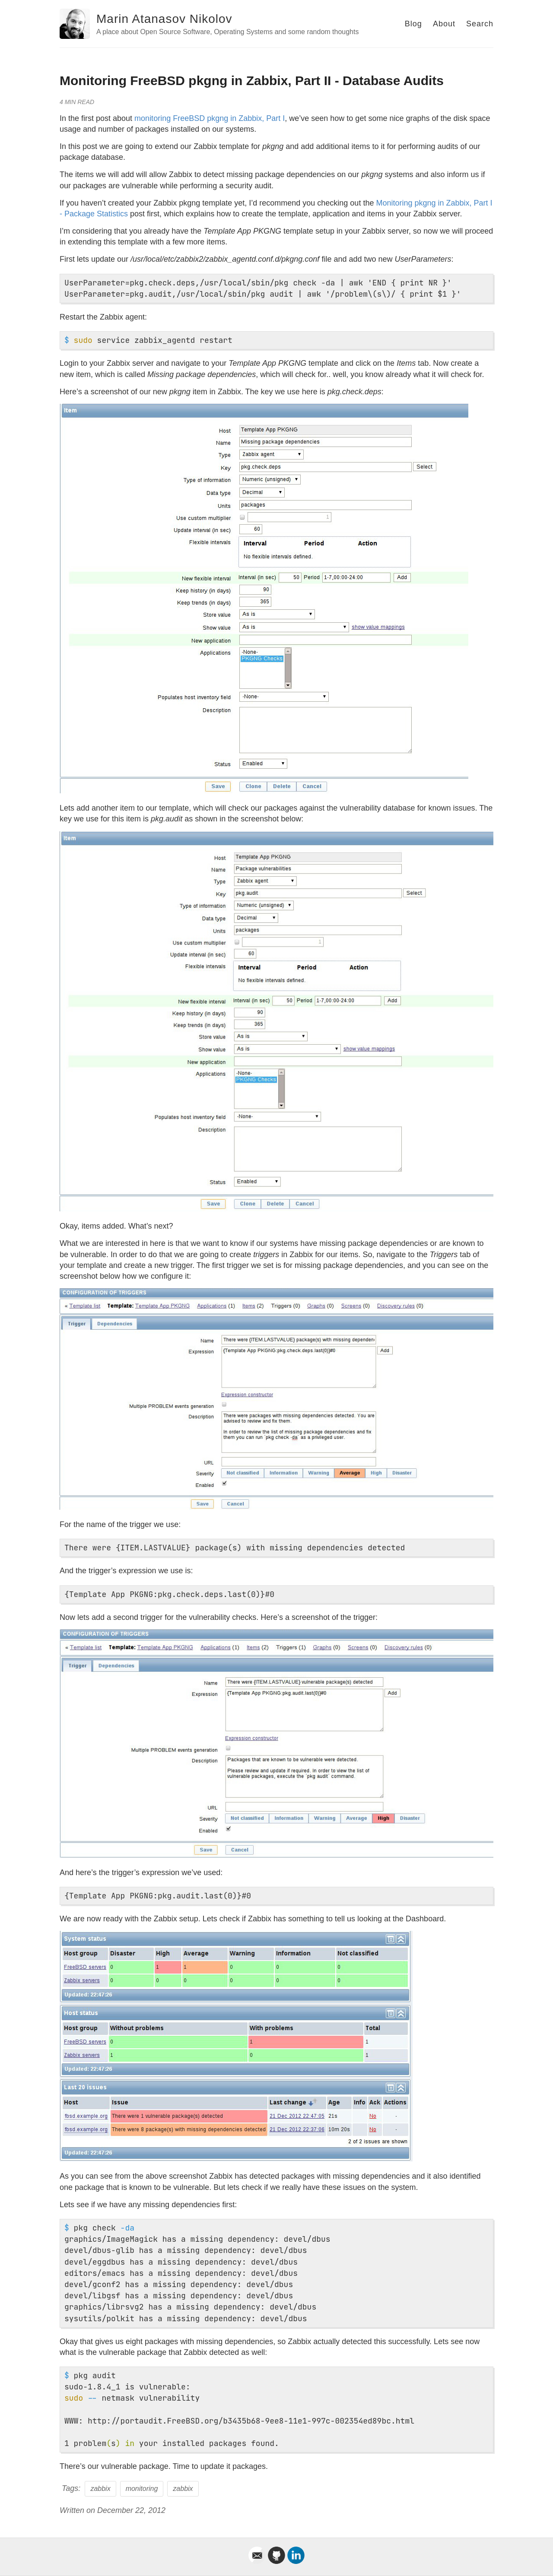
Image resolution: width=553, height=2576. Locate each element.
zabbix (100, 2488)
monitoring (142, 2488)
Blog (413, 23)
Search (479, 23)
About (444, 23)
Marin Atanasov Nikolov (164, 18)
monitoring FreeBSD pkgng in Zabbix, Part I (209, 118)
